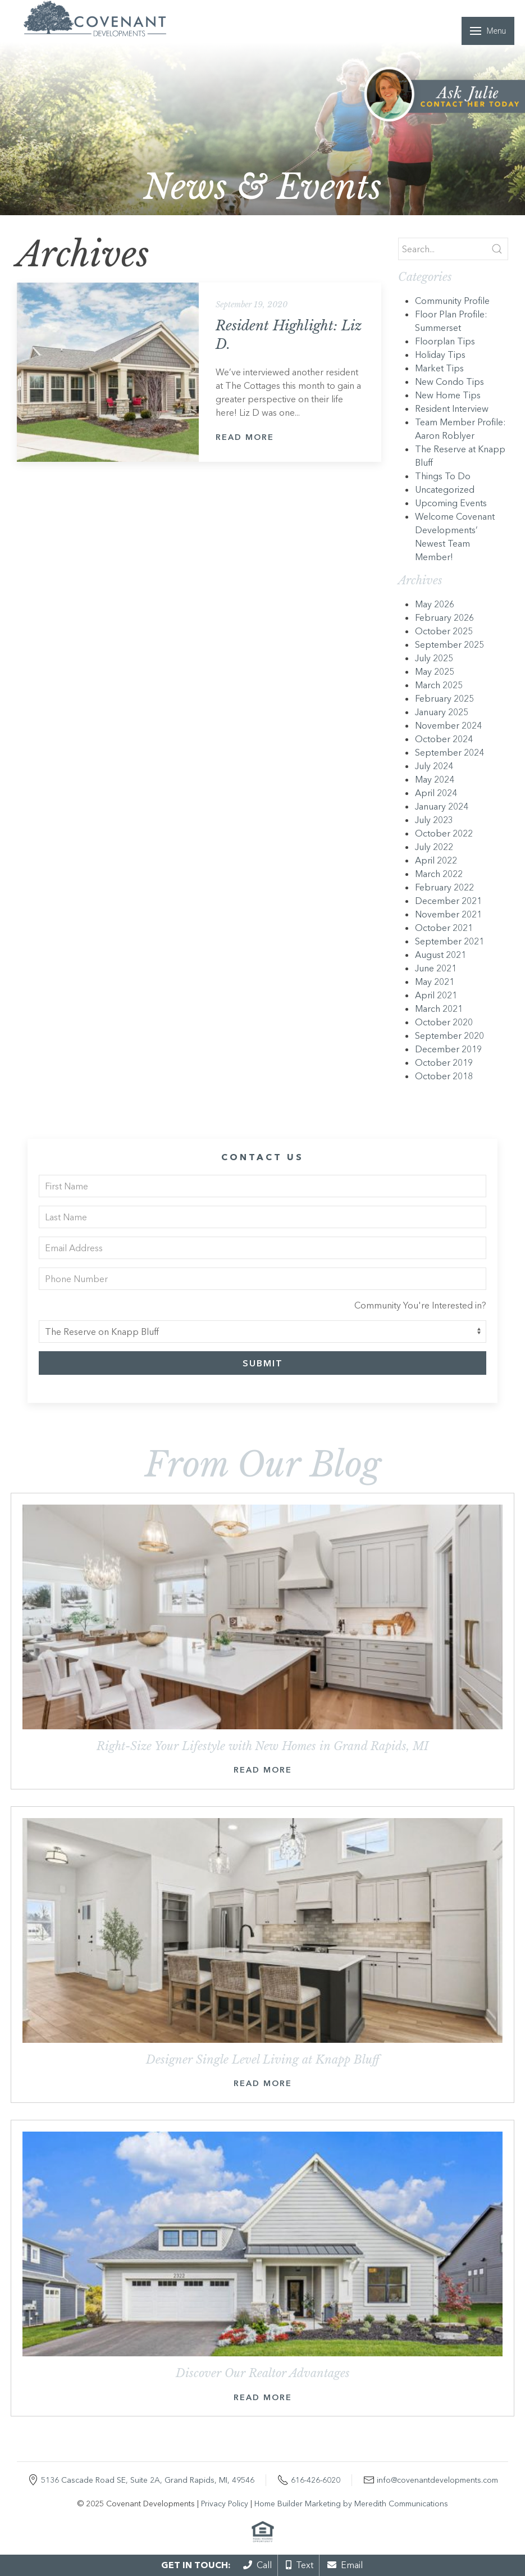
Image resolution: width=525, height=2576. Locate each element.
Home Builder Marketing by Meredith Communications (351, 2503)
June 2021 (435, 968)
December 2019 (448, 1049)
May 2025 (434, 671)
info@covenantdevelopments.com (437, 2480)
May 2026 (434, 604)
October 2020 (444, 1022)
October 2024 (444, 738)
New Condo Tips (449, 381)
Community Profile (452, 300)
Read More (245, 437)
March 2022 (439, 873)
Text (299, 2564)
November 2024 (448, 725)
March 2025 (439, 684)
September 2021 (449, 941)
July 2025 (434, 658)
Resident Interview (452, 408)
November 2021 (448, 914)
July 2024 (434, 765)
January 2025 (441, 711)
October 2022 (444, 833)
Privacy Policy (224, 2503)
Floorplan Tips (445, 341)
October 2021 (444, 927)
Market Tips (439, 368)
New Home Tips (448, 395)
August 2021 (440, 954)
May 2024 (434, 779)
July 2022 (434, 846)
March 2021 (439, 1008)
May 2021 (434, 981)
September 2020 (449, 1035)
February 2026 (444, 617)
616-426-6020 (315, 2480)
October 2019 (444, 1062)
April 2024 (436, 792)
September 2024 (449, 752)
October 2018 (444, 1076)
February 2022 (444, 887)
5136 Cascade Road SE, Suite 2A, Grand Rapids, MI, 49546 (147, 2480)
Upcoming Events (451, 502)
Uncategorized (444, 489)
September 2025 (449, 644)
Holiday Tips (440, 354)
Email (345, 2564)
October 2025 (444, 631)
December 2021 (448, 900)
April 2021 (436, 995)
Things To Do (443, 475)
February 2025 (444, 698)
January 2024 (441, 806)
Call (257, 2564)
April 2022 (436, 860)
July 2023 (434, 819)
